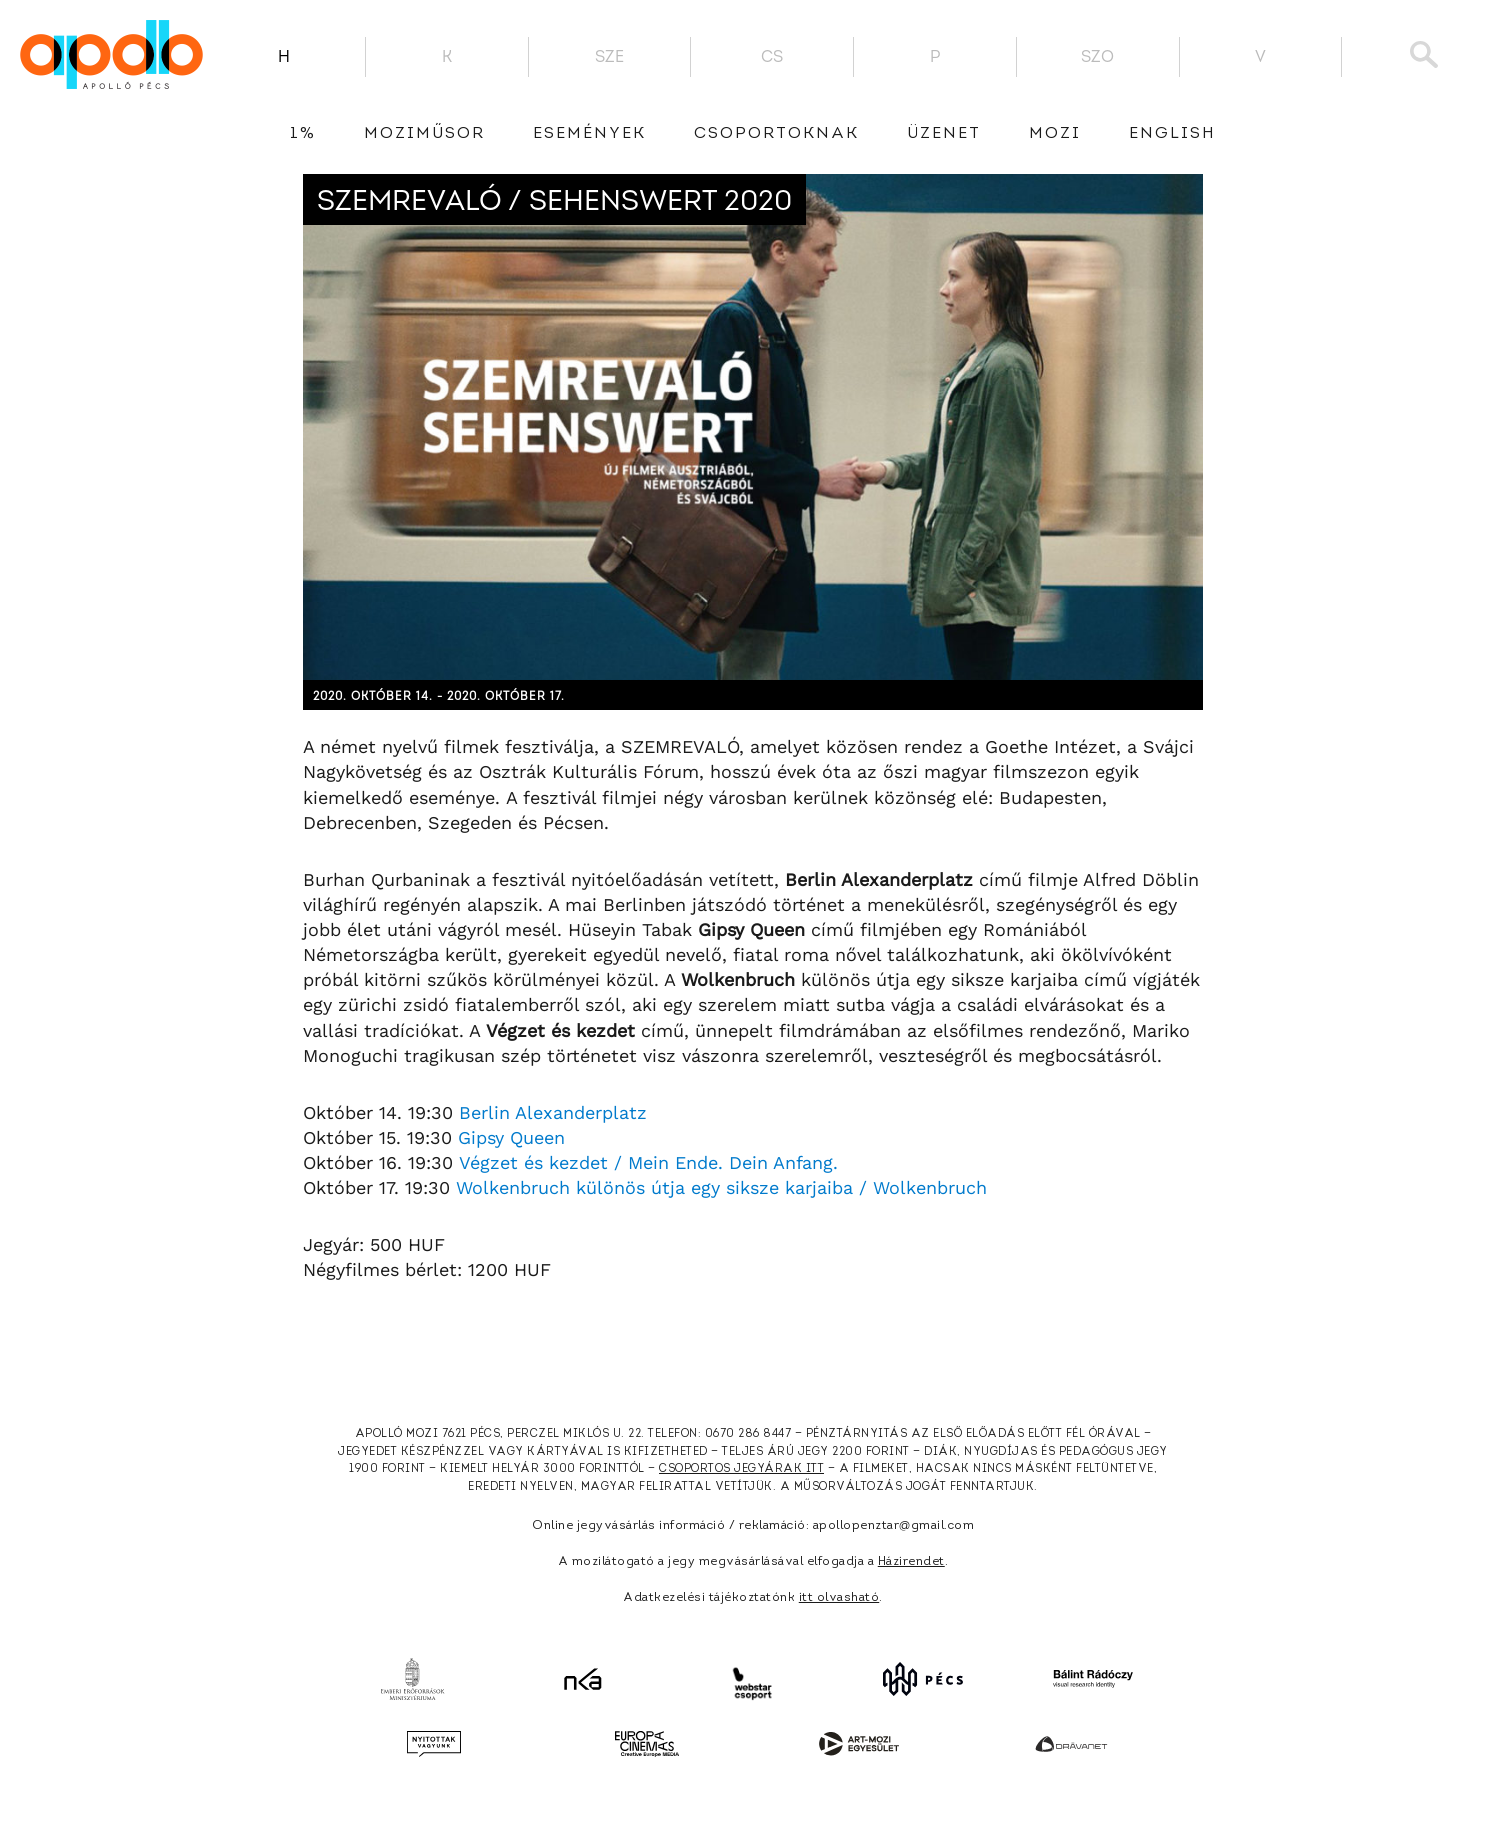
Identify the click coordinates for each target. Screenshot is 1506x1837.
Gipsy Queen (511, 1137)
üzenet (944, 134)
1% (303, 134)
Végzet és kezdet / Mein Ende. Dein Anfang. (648, 1162)
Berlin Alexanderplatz (553, 1112)
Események (589, 134)
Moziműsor (424, 134)
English (1172, 134)
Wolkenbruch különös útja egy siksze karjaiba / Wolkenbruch (721, 1187)
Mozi (1055, 134)
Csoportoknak (776, 134)
